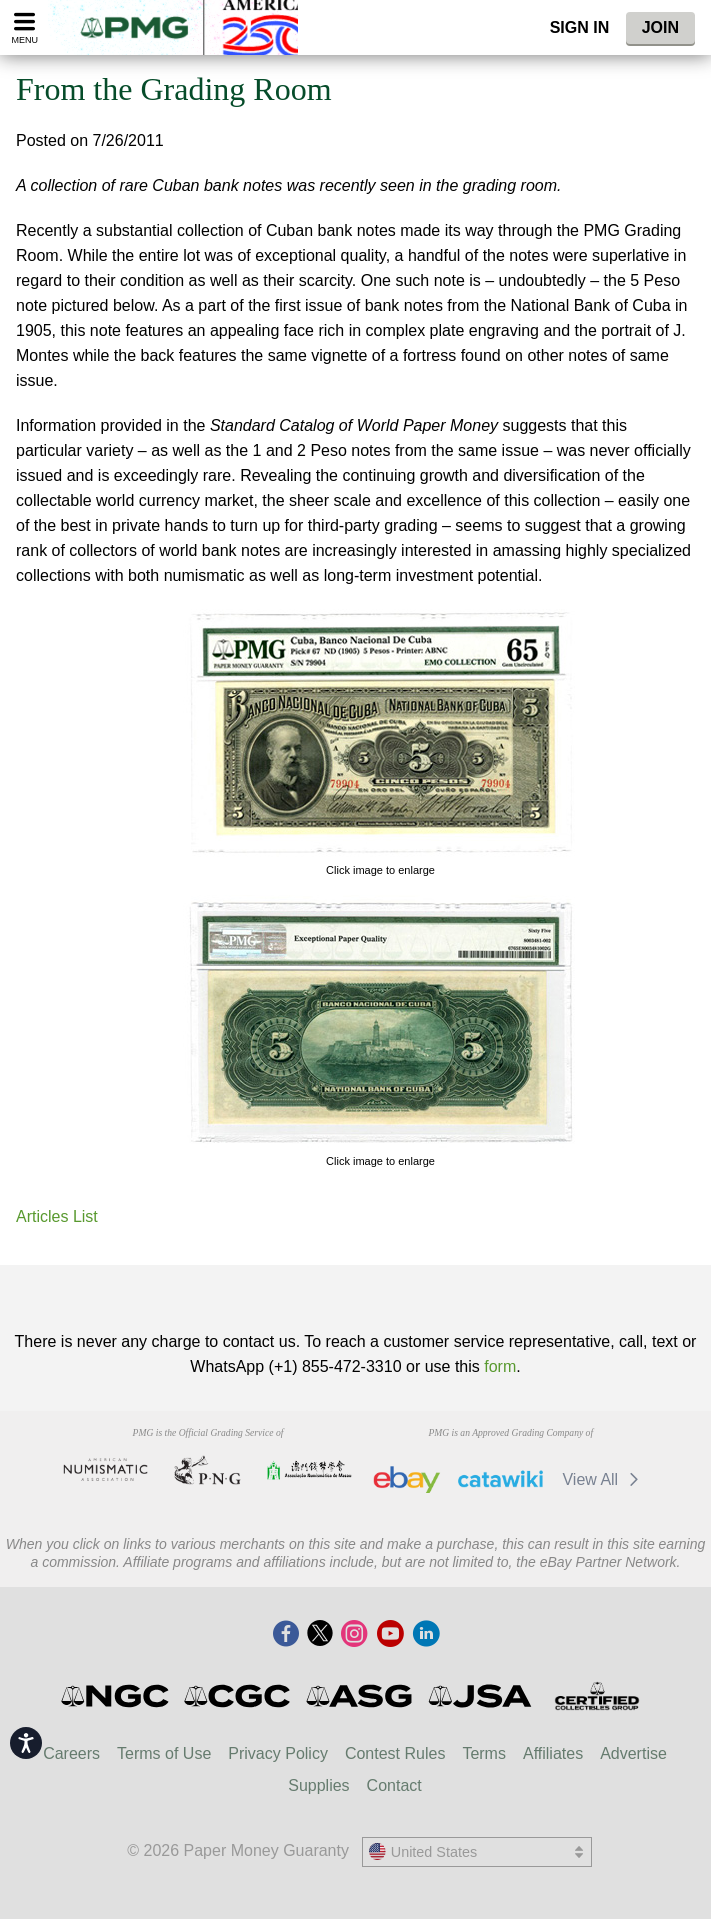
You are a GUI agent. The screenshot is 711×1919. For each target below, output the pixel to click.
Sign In (580, 27)
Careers (71, 1753)
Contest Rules (395, 1753)
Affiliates (553, 1753)
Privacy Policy (278, 1753)
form (500, 1366)
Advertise (633, 1753)
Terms (484, 1753)
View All (603, 1479)
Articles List (57, 1216)
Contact (394, 1785)
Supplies (318, 1785)
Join (660, 27)
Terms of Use (164, 1753)
